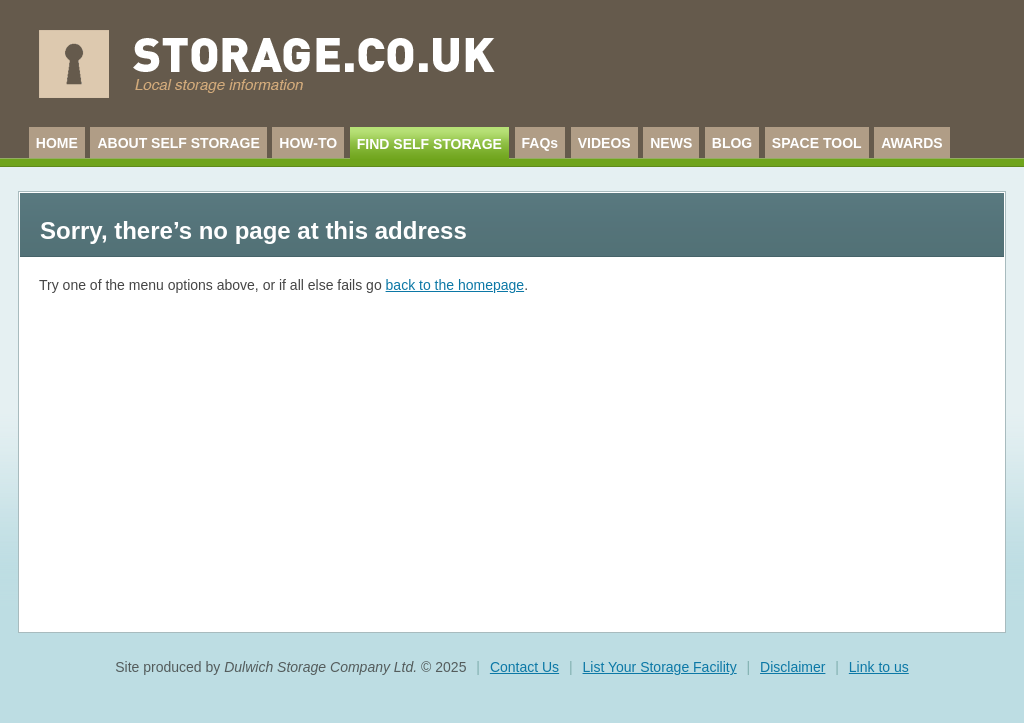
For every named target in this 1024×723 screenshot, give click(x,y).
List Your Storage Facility (660, 667)
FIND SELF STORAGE (429, 144)
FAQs (540, 143)
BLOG (732, 143)
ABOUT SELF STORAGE (178, 143)
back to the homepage (455, 285)
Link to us (879, 667)
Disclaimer (792, 667)
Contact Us (524, 667)
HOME (57, 143)
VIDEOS (604, 143)
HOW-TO (308, 143)
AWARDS (911, 143)
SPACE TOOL (817, 143)
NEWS (671, 143)
